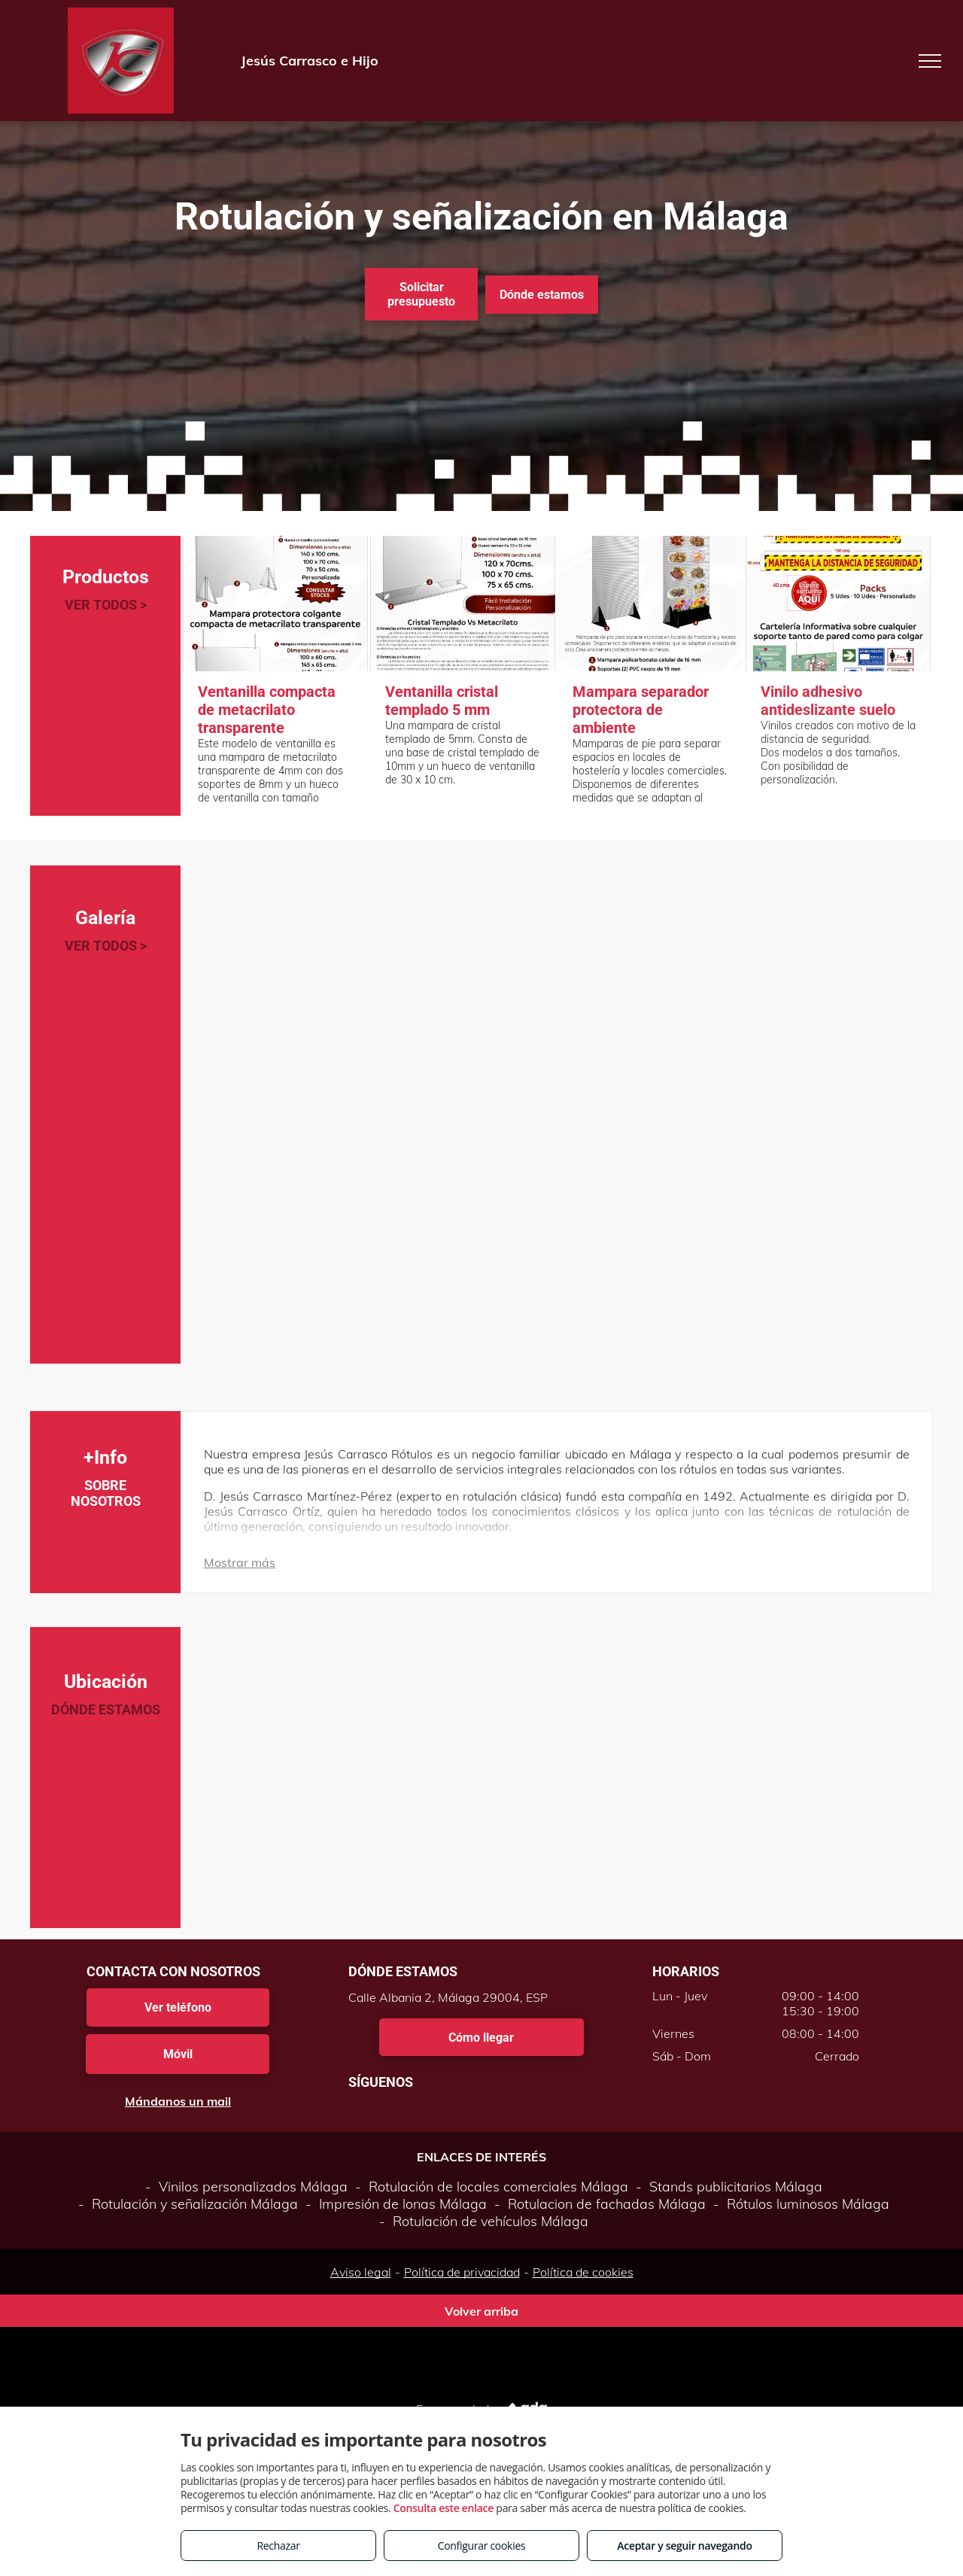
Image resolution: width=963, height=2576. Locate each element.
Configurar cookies (482, 2545)
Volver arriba (481, 2311)
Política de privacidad (462, 2271)
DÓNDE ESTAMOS (105, 1709)
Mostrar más (239, 1562)
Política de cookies (583, 2271)
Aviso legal (360, 2271)
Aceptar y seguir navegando (684, 2545)
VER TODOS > (106, 605)
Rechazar (278, 2545)
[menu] (929, 61)
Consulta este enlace (443, 2508)
